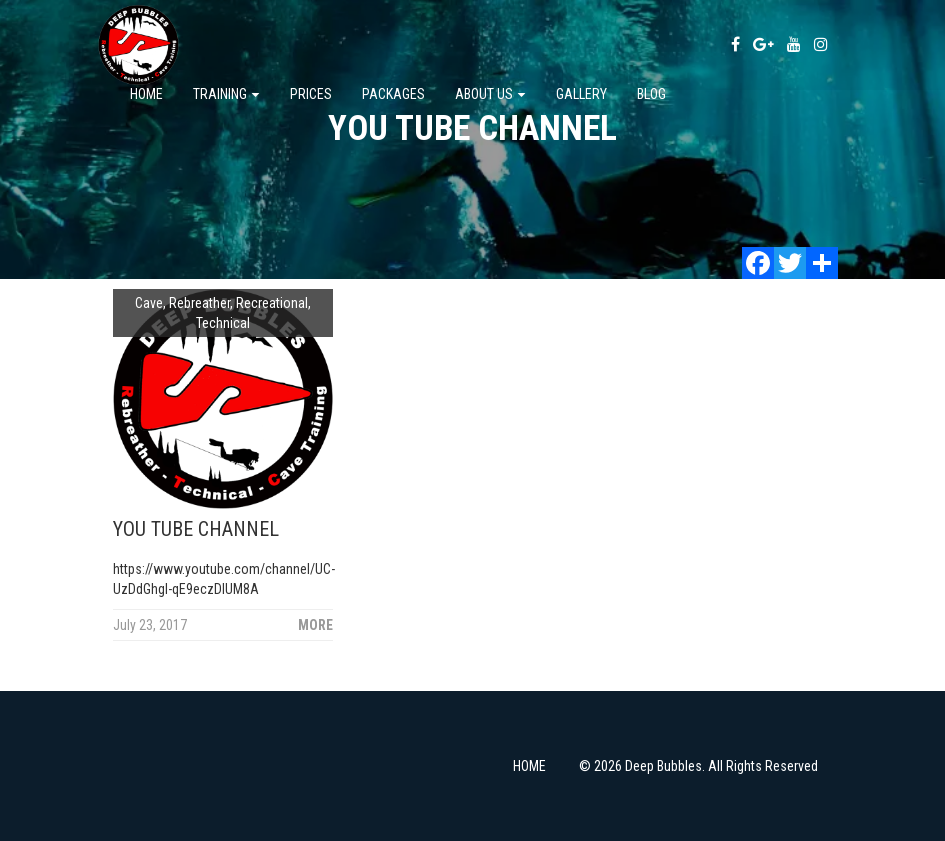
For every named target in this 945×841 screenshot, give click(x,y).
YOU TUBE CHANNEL (196, 529)
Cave (149, 303)
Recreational (272, 303)
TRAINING (226, 94)
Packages (393, 94)
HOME (529, 766)
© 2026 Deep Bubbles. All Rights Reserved (698, 766)
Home (146, 94)
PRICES (311, 94)
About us (490, 94)
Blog (651, 94)
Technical (223, 323)
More (315, 625)
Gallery (581, 94)
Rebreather (199, 303)
